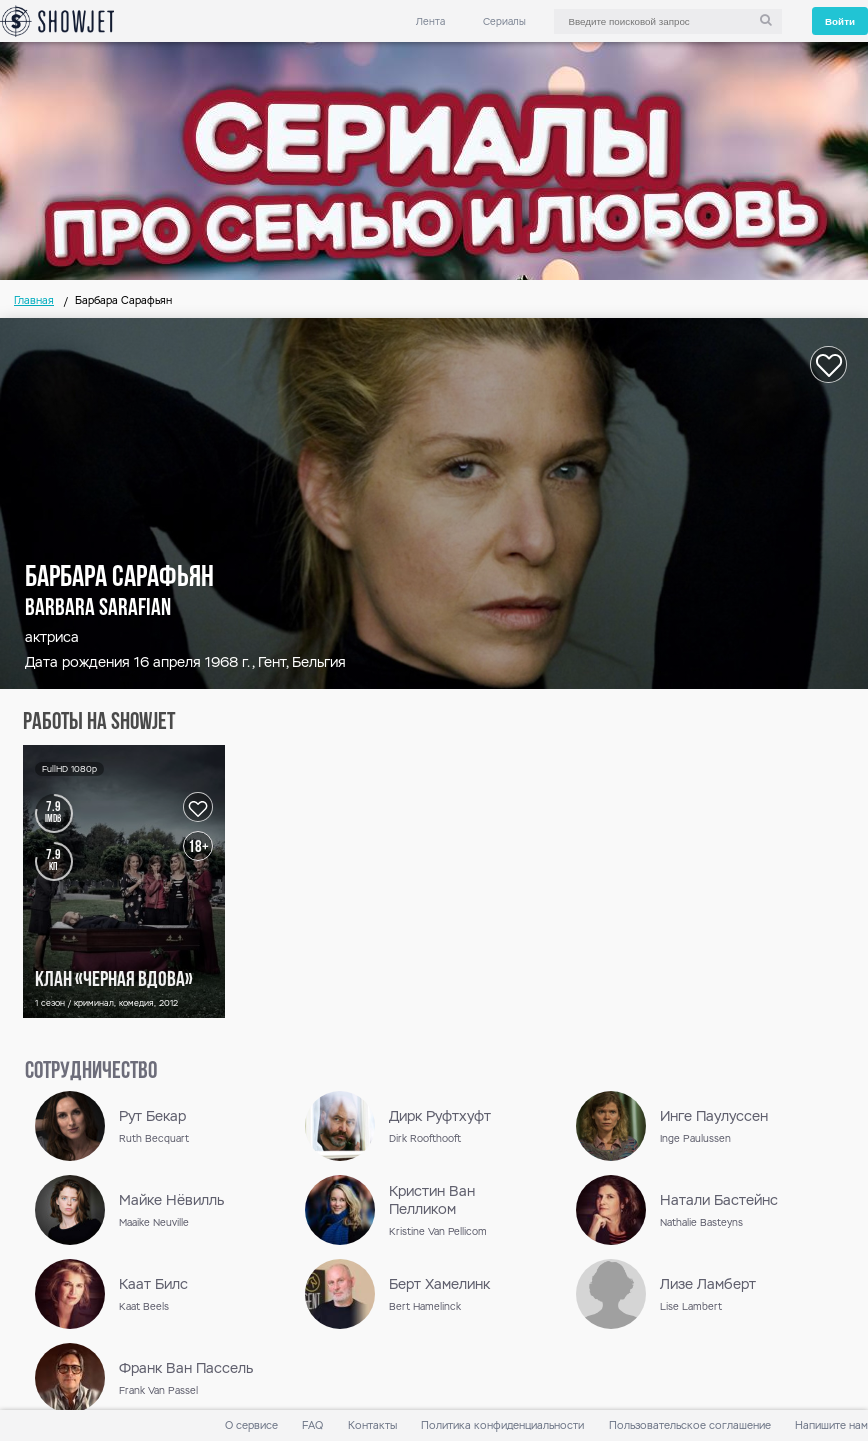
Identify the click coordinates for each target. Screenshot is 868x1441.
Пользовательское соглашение (690, 1425)
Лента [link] (430, 21)
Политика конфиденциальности (502, 1425)
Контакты (372, 1425)
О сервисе (251, 1425)
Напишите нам (831, 1425)
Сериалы (504, 21)
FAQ (312, 1425)
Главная (34, 300)
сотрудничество (91, 1072)
